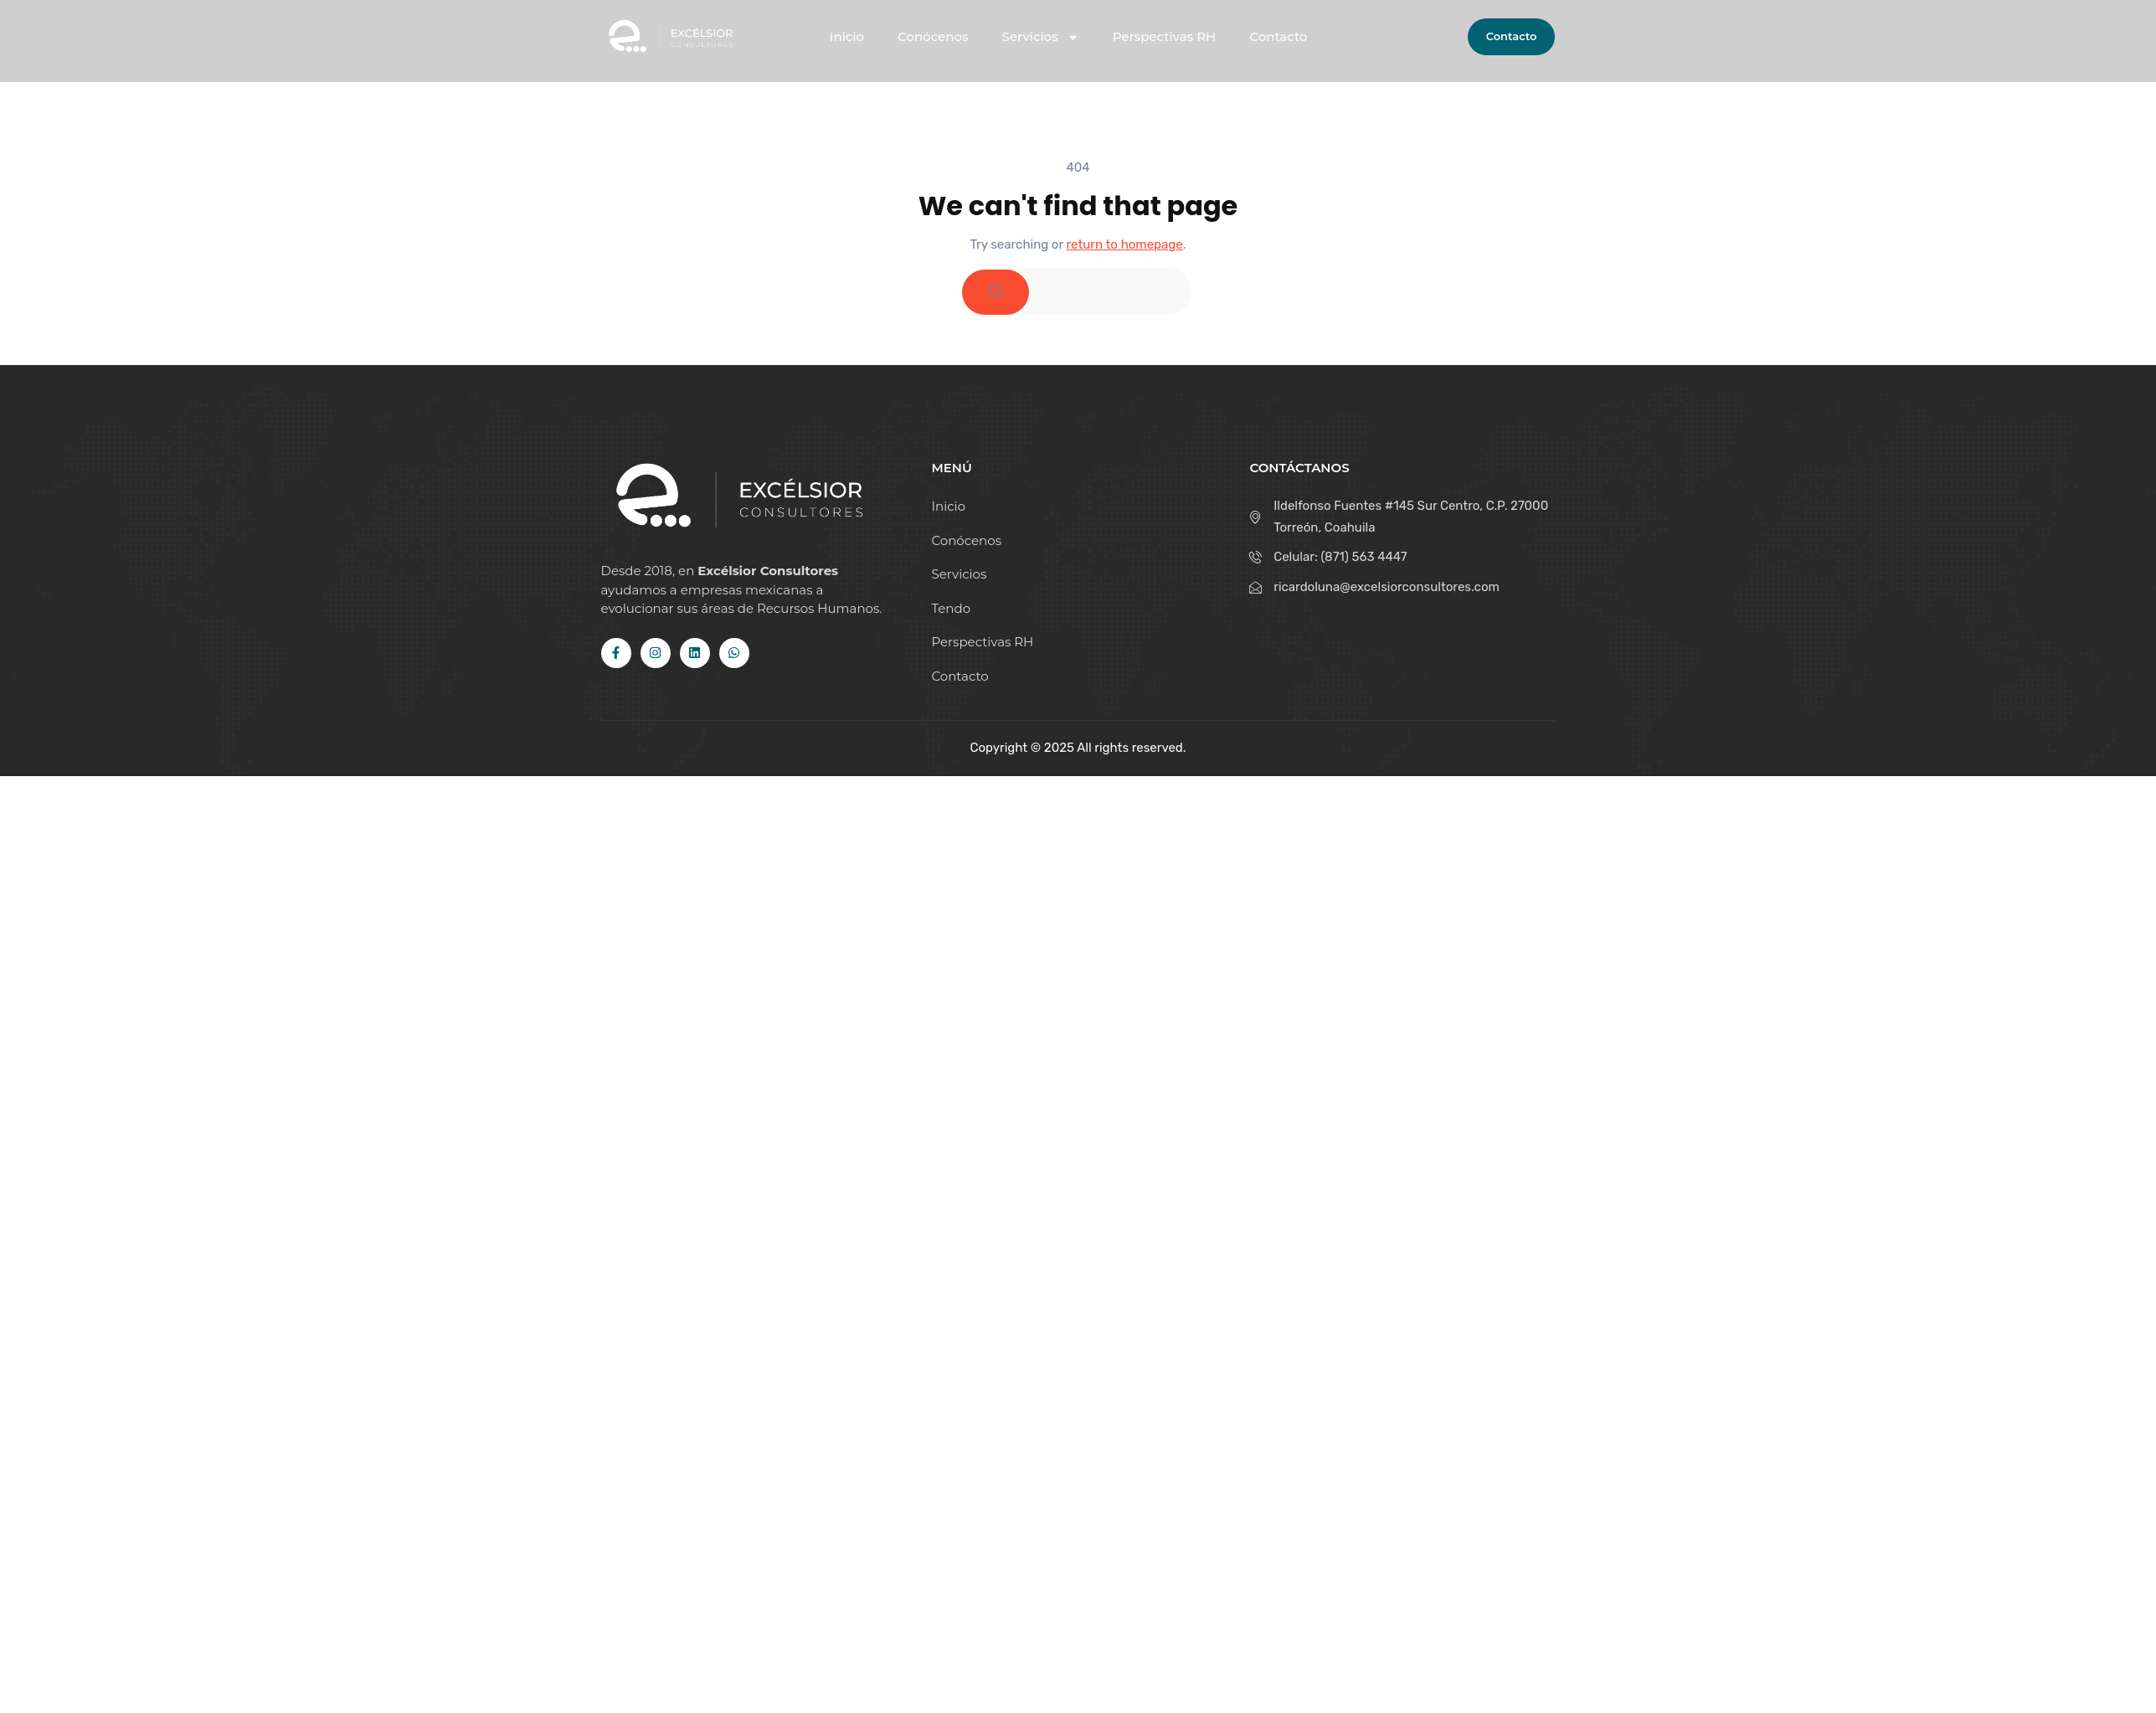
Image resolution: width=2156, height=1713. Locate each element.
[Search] (995, 292)
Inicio (847, 36)
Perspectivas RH (1165, 36)
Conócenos (933, 36)
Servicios (1040, 36)
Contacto (1278, 36)
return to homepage (1125, 244)
